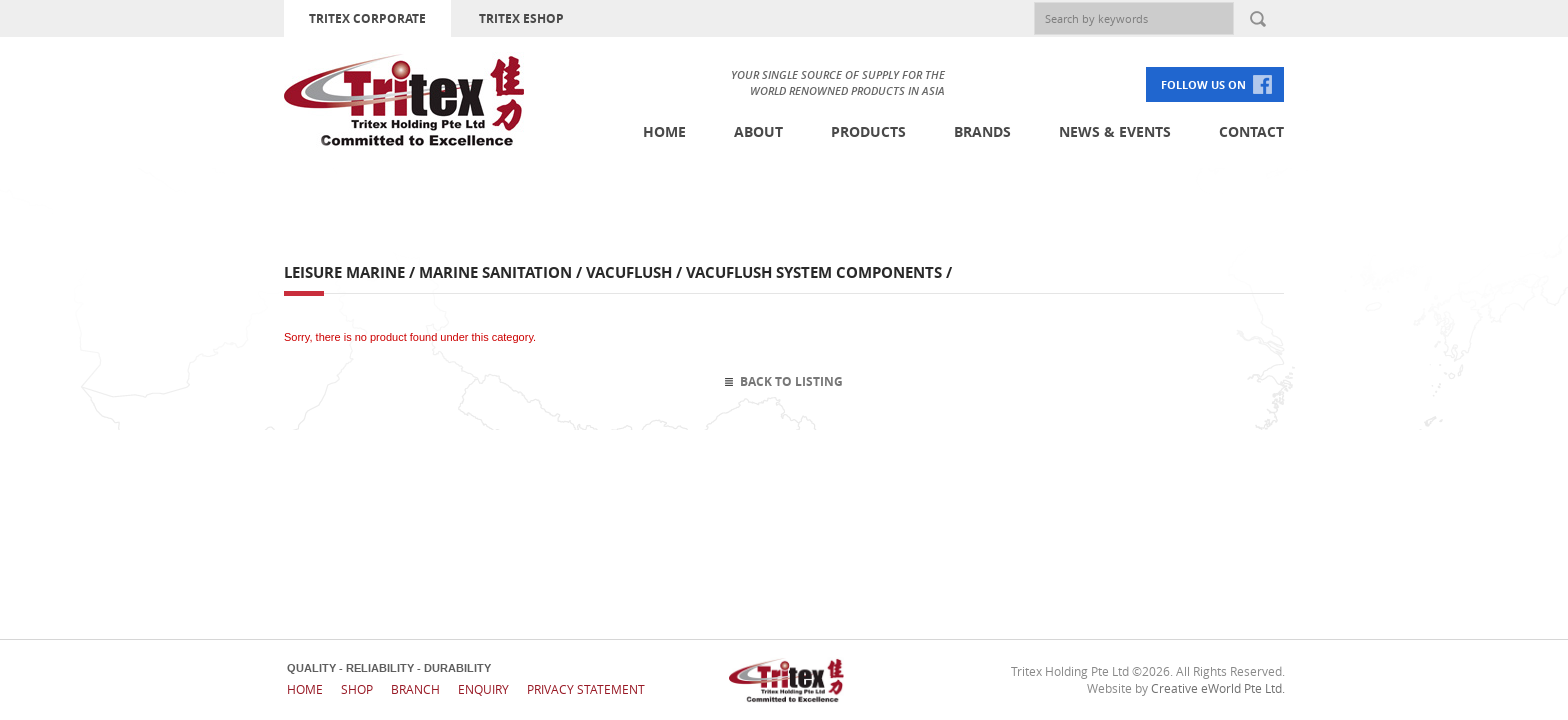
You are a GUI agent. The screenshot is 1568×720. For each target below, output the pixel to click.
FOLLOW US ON (1203, 84)
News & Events (1115, 131)
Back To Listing (791, 381)
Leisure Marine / (351, 272)
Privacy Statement (586, 689)
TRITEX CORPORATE (367, 18)
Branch (415, 689)
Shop (357, 689)
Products (868, 131)
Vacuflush (629, 272)
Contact (1251, 131)
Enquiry (483, 689)
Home (664, 131)
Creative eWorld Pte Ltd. (1218, 688)
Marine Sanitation (495, 272)
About (758, 131)
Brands (982, 131)
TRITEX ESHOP (521, 18)
